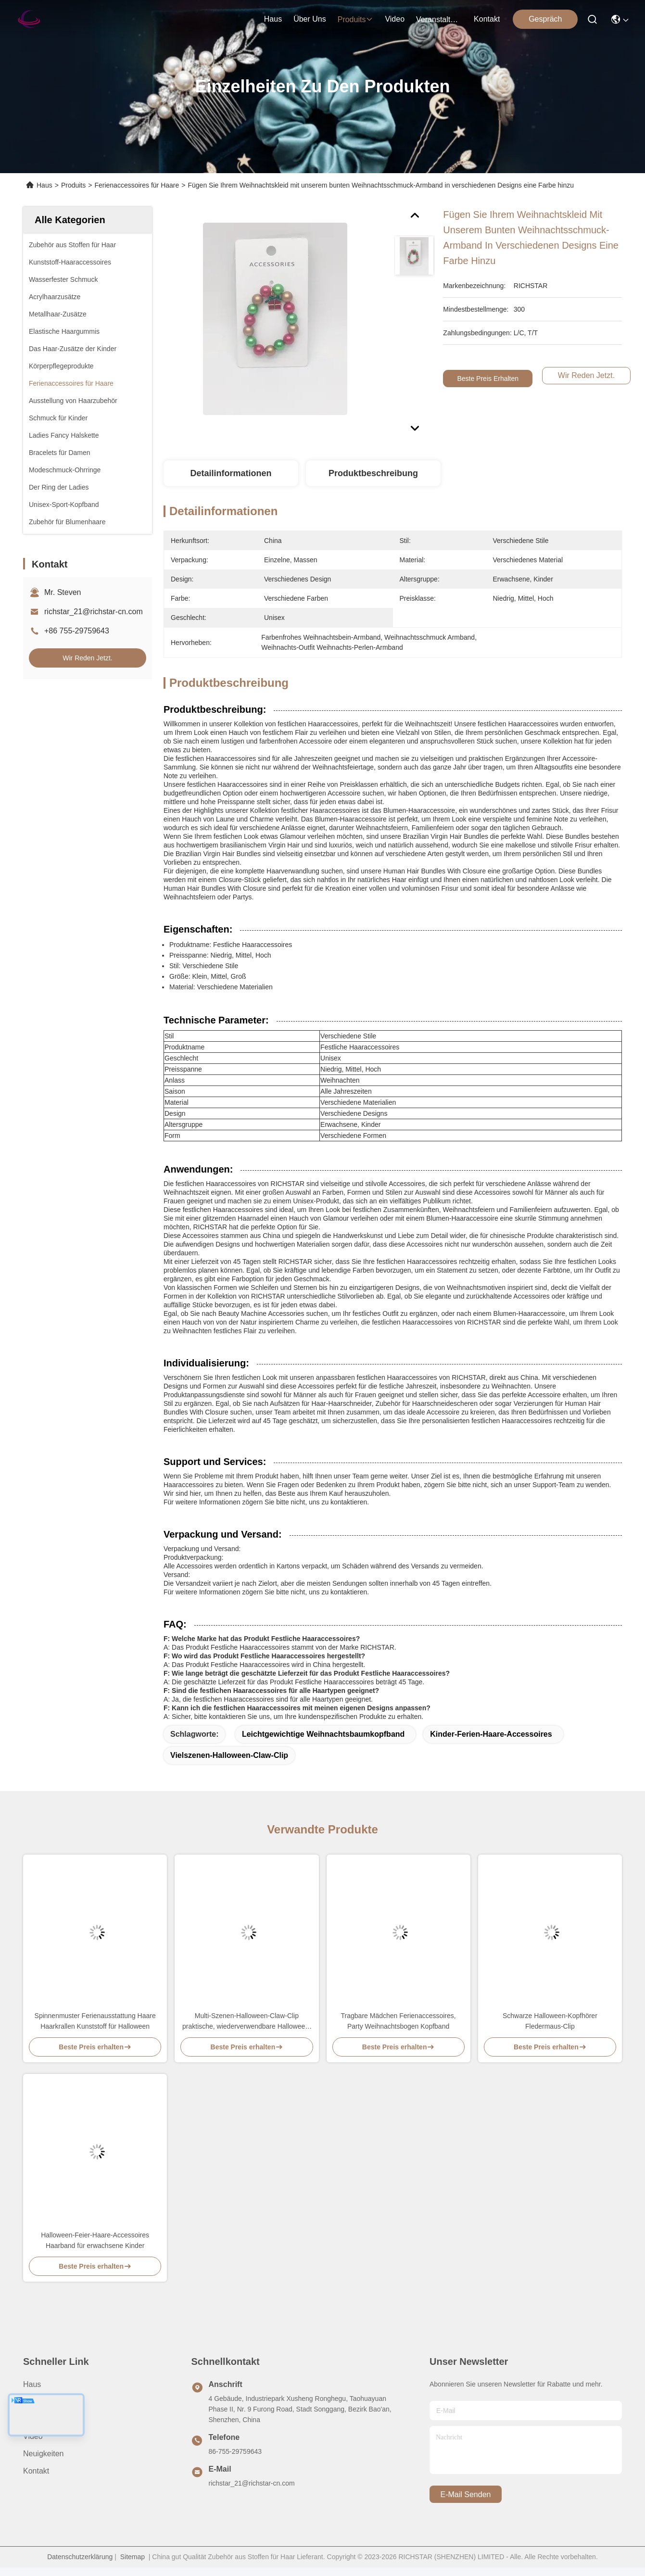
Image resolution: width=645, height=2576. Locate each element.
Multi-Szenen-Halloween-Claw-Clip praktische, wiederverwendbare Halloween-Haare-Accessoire (246, 2022)
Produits (73, 185)
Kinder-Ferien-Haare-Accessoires (491, 1734)
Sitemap (132, 2557)
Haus (273, 19)
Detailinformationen (230, 473)
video (395, 19)
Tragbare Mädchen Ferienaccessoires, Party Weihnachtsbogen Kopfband (398, 2021)
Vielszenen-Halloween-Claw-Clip (229, 1755)
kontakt (487, 19)
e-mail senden (466, 2494)
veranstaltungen (439, 19)
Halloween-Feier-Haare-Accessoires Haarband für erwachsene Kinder (95, 2240)
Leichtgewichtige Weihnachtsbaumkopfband (323, 1734)
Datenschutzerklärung (80, 2557)
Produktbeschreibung (373, 473)
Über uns (309, 19)
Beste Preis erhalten (488, 378)
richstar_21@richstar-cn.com (93, 611)
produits (356, 19)
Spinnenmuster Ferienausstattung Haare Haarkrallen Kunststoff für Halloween (95, 2021)
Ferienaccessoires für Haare (136, 185)
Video (33, 2436)
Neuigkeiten (43, 2454)
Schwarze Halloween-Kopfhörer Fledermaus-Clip (550, 2021)
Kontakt (36, 2471)
